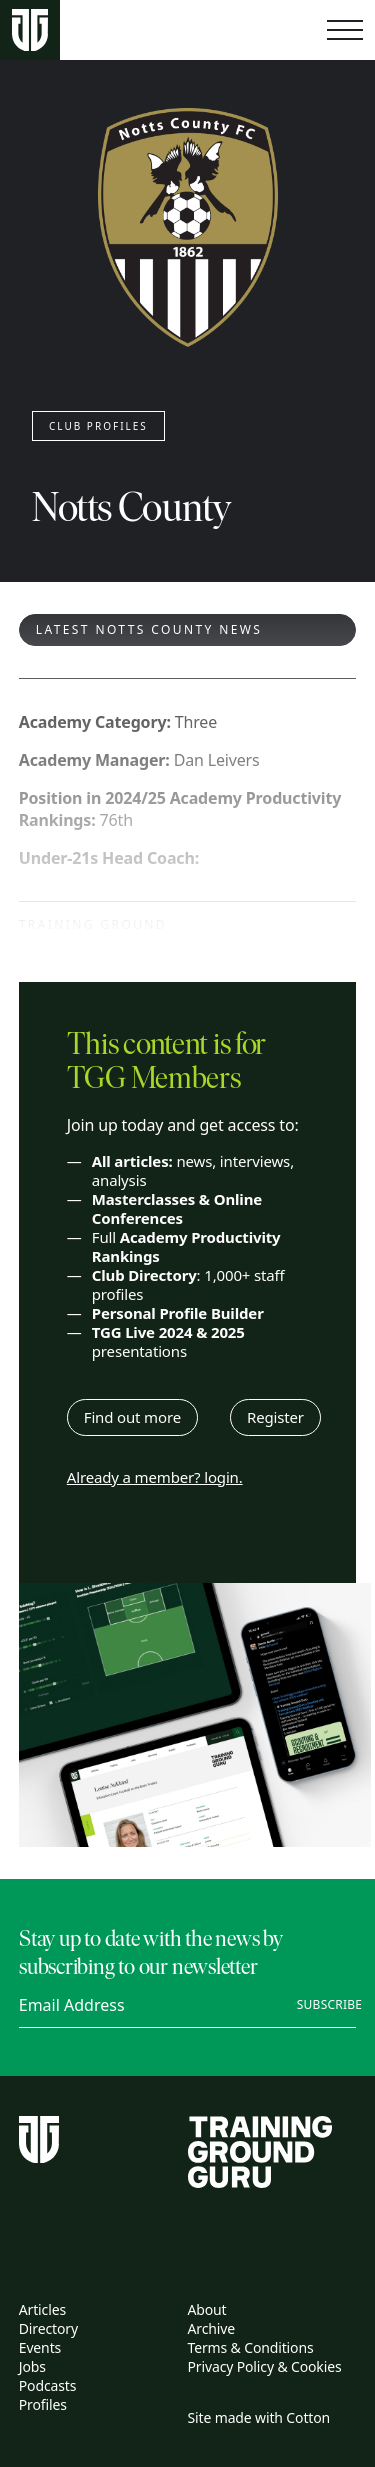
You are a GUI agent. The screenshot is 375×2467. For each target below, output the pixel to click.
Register (275, 1417)
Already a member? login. (155, 1477)
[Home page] (30, 30)
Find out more (132, 1417)
